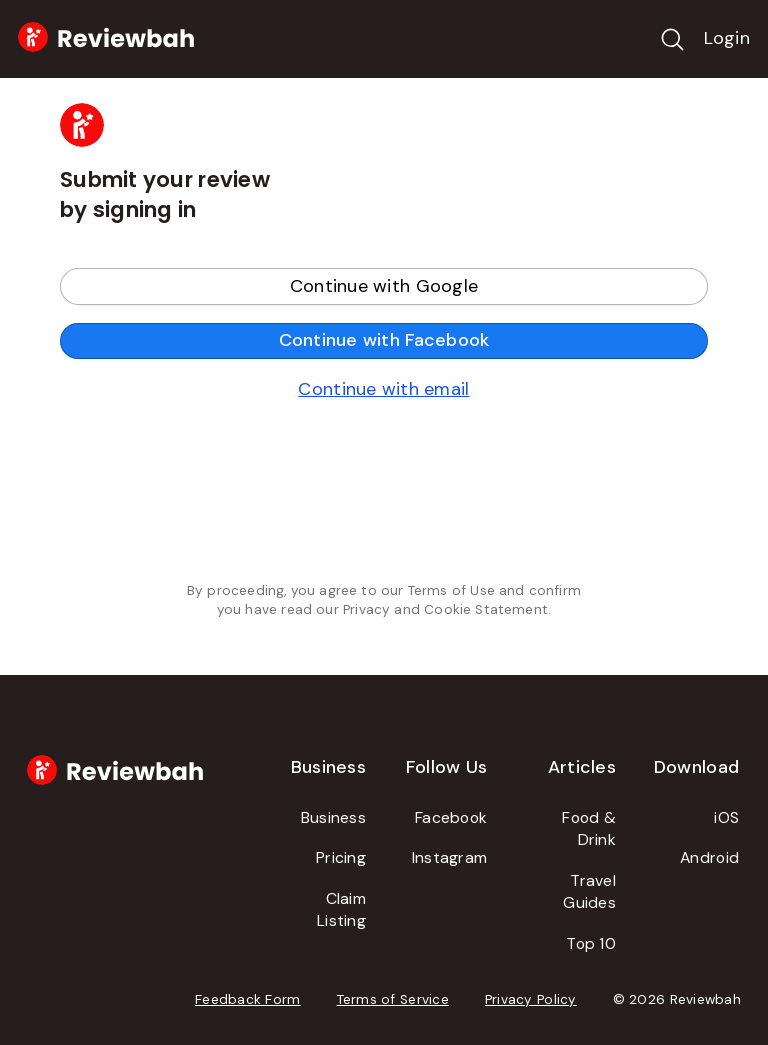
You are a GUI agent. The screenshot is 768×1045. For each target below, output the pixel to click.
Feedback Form (248, 999)
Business (333, 817)
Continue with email (383, 389)
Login (727, 38)
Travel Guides (589, 892)
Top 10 (591, 943)
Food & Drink (589, 829)
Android (709, 857)
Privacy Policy (531, 999)
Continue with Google (384, 286)
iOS (726, 817)
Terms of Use (451, 590)
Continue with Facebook (384, 340)
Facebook (451, 817)
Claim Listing (341, 910)
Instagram (449, 857)
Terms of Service (393, 999)
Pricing (341, 857)
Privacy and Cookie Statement (445, 609)
